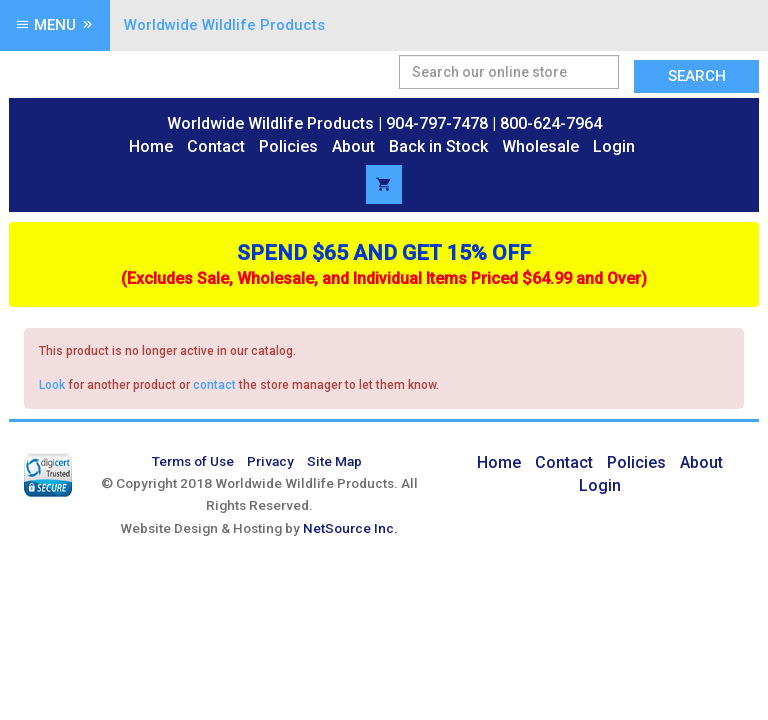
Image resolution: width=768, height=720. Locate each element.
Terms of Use (193, 461)
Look (52, 385)
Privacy (270, 461)
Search (697, 76)
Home (151, 146)
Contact (216, 146)
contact (214, 385)
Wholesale (540, 146)
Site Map (334, 461)
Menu (55, 25)
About (353, 146)
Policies (288, 146)
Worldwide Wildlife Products (224, 25)
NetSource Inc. (350, 528)
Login (614, 146)
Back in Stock (438, 146)
